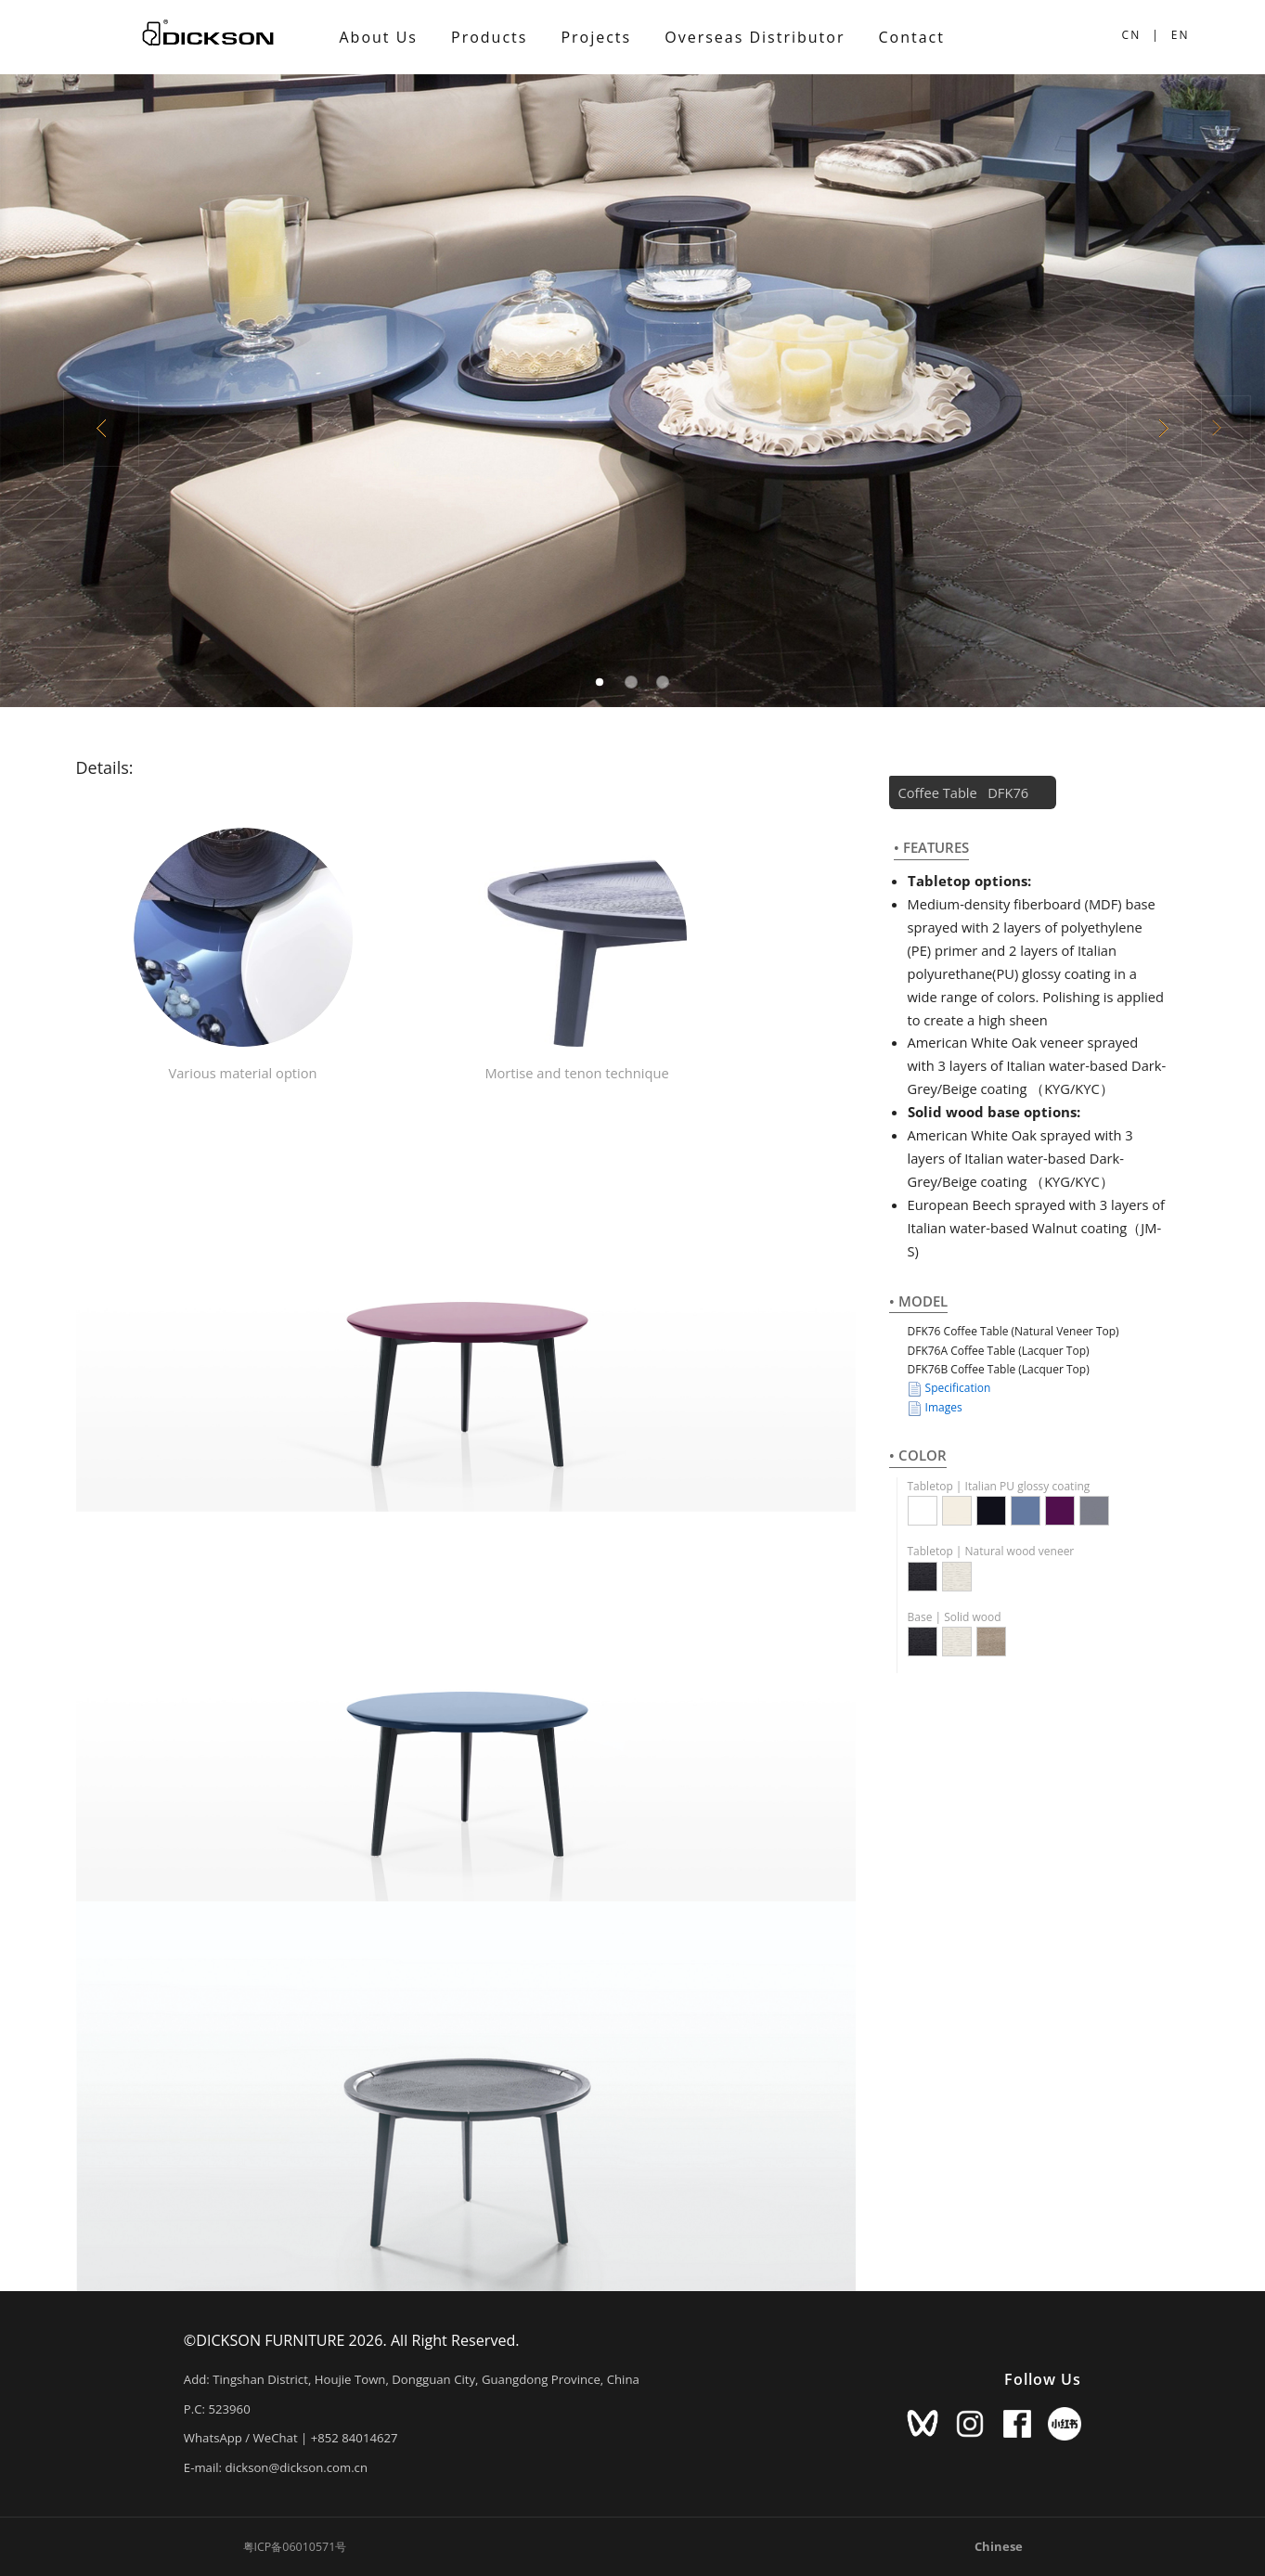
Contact (911, 37)
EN (1180, 35)
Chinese (999, 2546)
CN (1132, 35)
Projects (596, 37)
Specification (949, 1388)
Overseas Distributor (755, 37)
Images (935, 1407)
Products (489, 37)
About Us (379, 37)
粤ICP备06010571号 (295, 2547)
